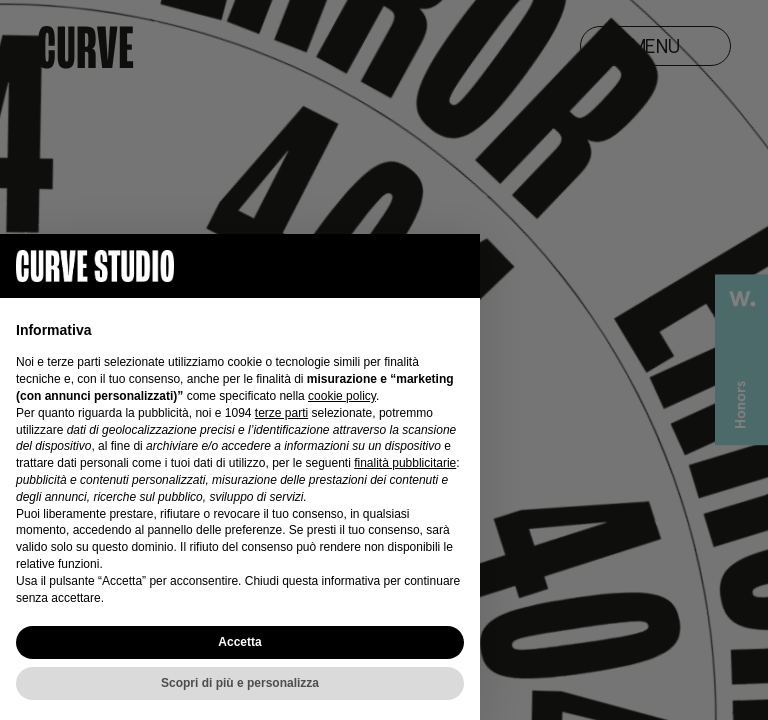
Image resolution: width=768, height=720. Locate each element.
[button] (454, 266)
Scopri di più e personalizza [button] (240, 683)
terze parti (281, 413)
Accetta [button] (239, 642)
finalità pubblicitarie (405, 463)
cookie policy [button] (342, 396)
